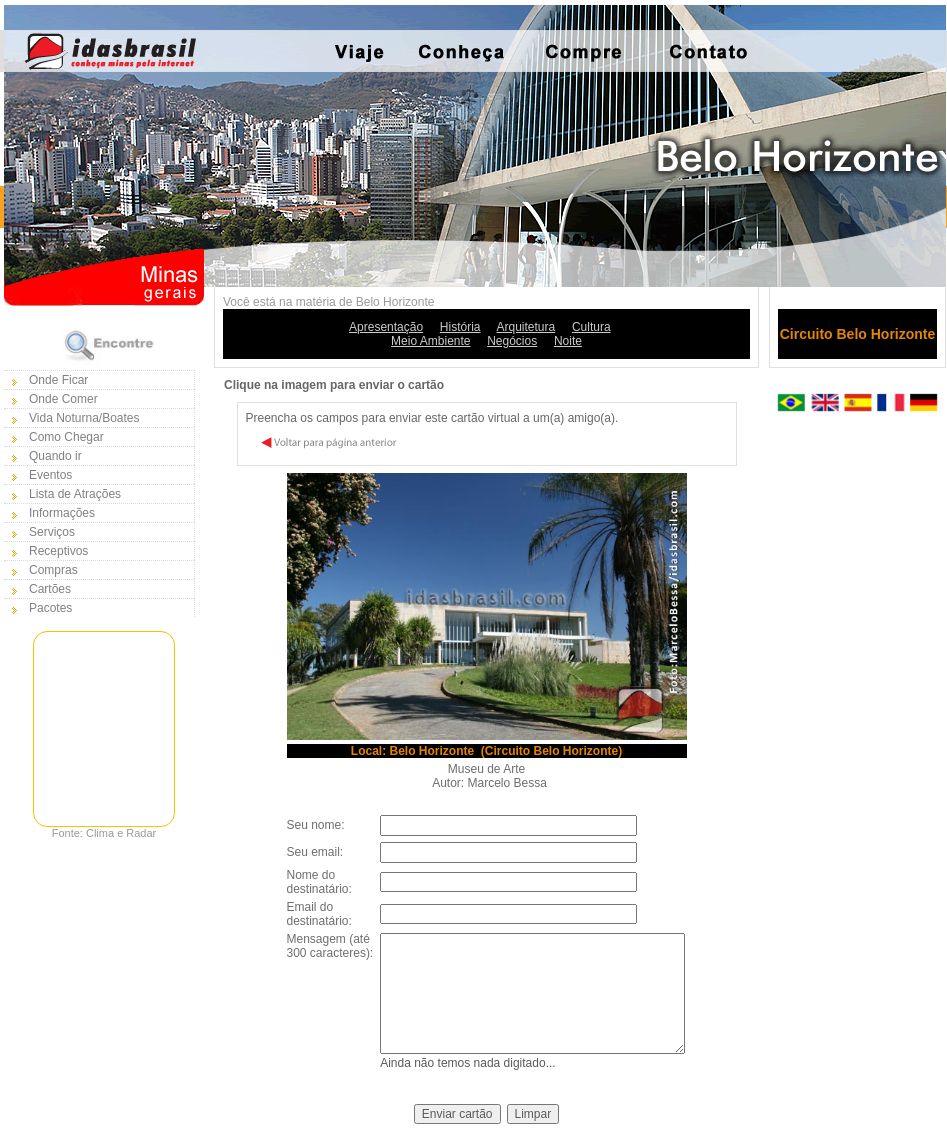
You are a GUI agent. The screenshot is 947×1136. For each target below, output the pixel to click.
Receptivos (58, 551)
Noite (568, 341)
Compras (53, 570)
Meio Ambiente (430, 341)
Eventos (50, 475)
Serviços (52, 532)
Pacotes (50, 608)
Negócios (512, 341)
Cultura (591, 327)
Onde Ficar (58, 380)
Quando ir (55, 456)
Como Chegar (66, 437)
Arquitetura (526, 327)
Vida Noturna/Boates (84, 418)
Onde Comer (63, 399)
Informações (62, 513)
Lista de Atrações (75, 494)
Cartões (50, 589)
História (460, 327)
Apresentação (386, 327)
